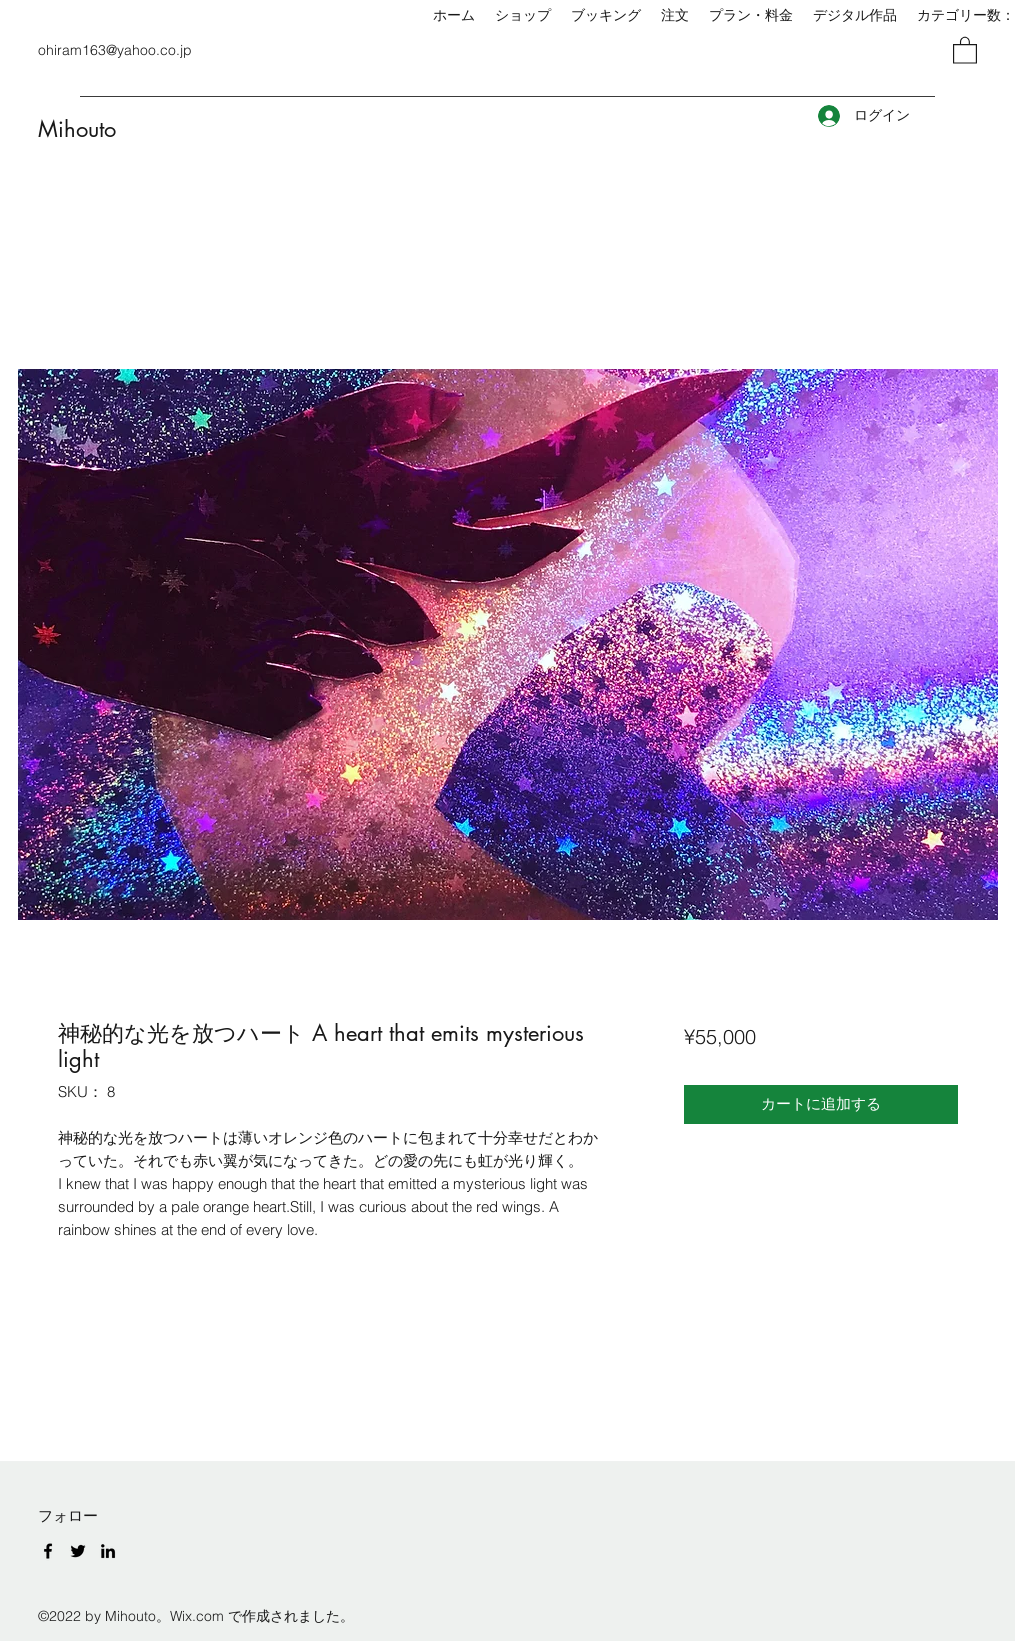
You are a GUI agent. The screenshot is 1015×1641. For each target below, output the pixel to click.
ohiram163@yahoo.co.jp (115, 50)
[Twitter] (78, 1551)
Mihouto (77, 129)
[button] (965, 49)
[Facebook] (48, 1551)
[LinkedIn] (108, 1551)
